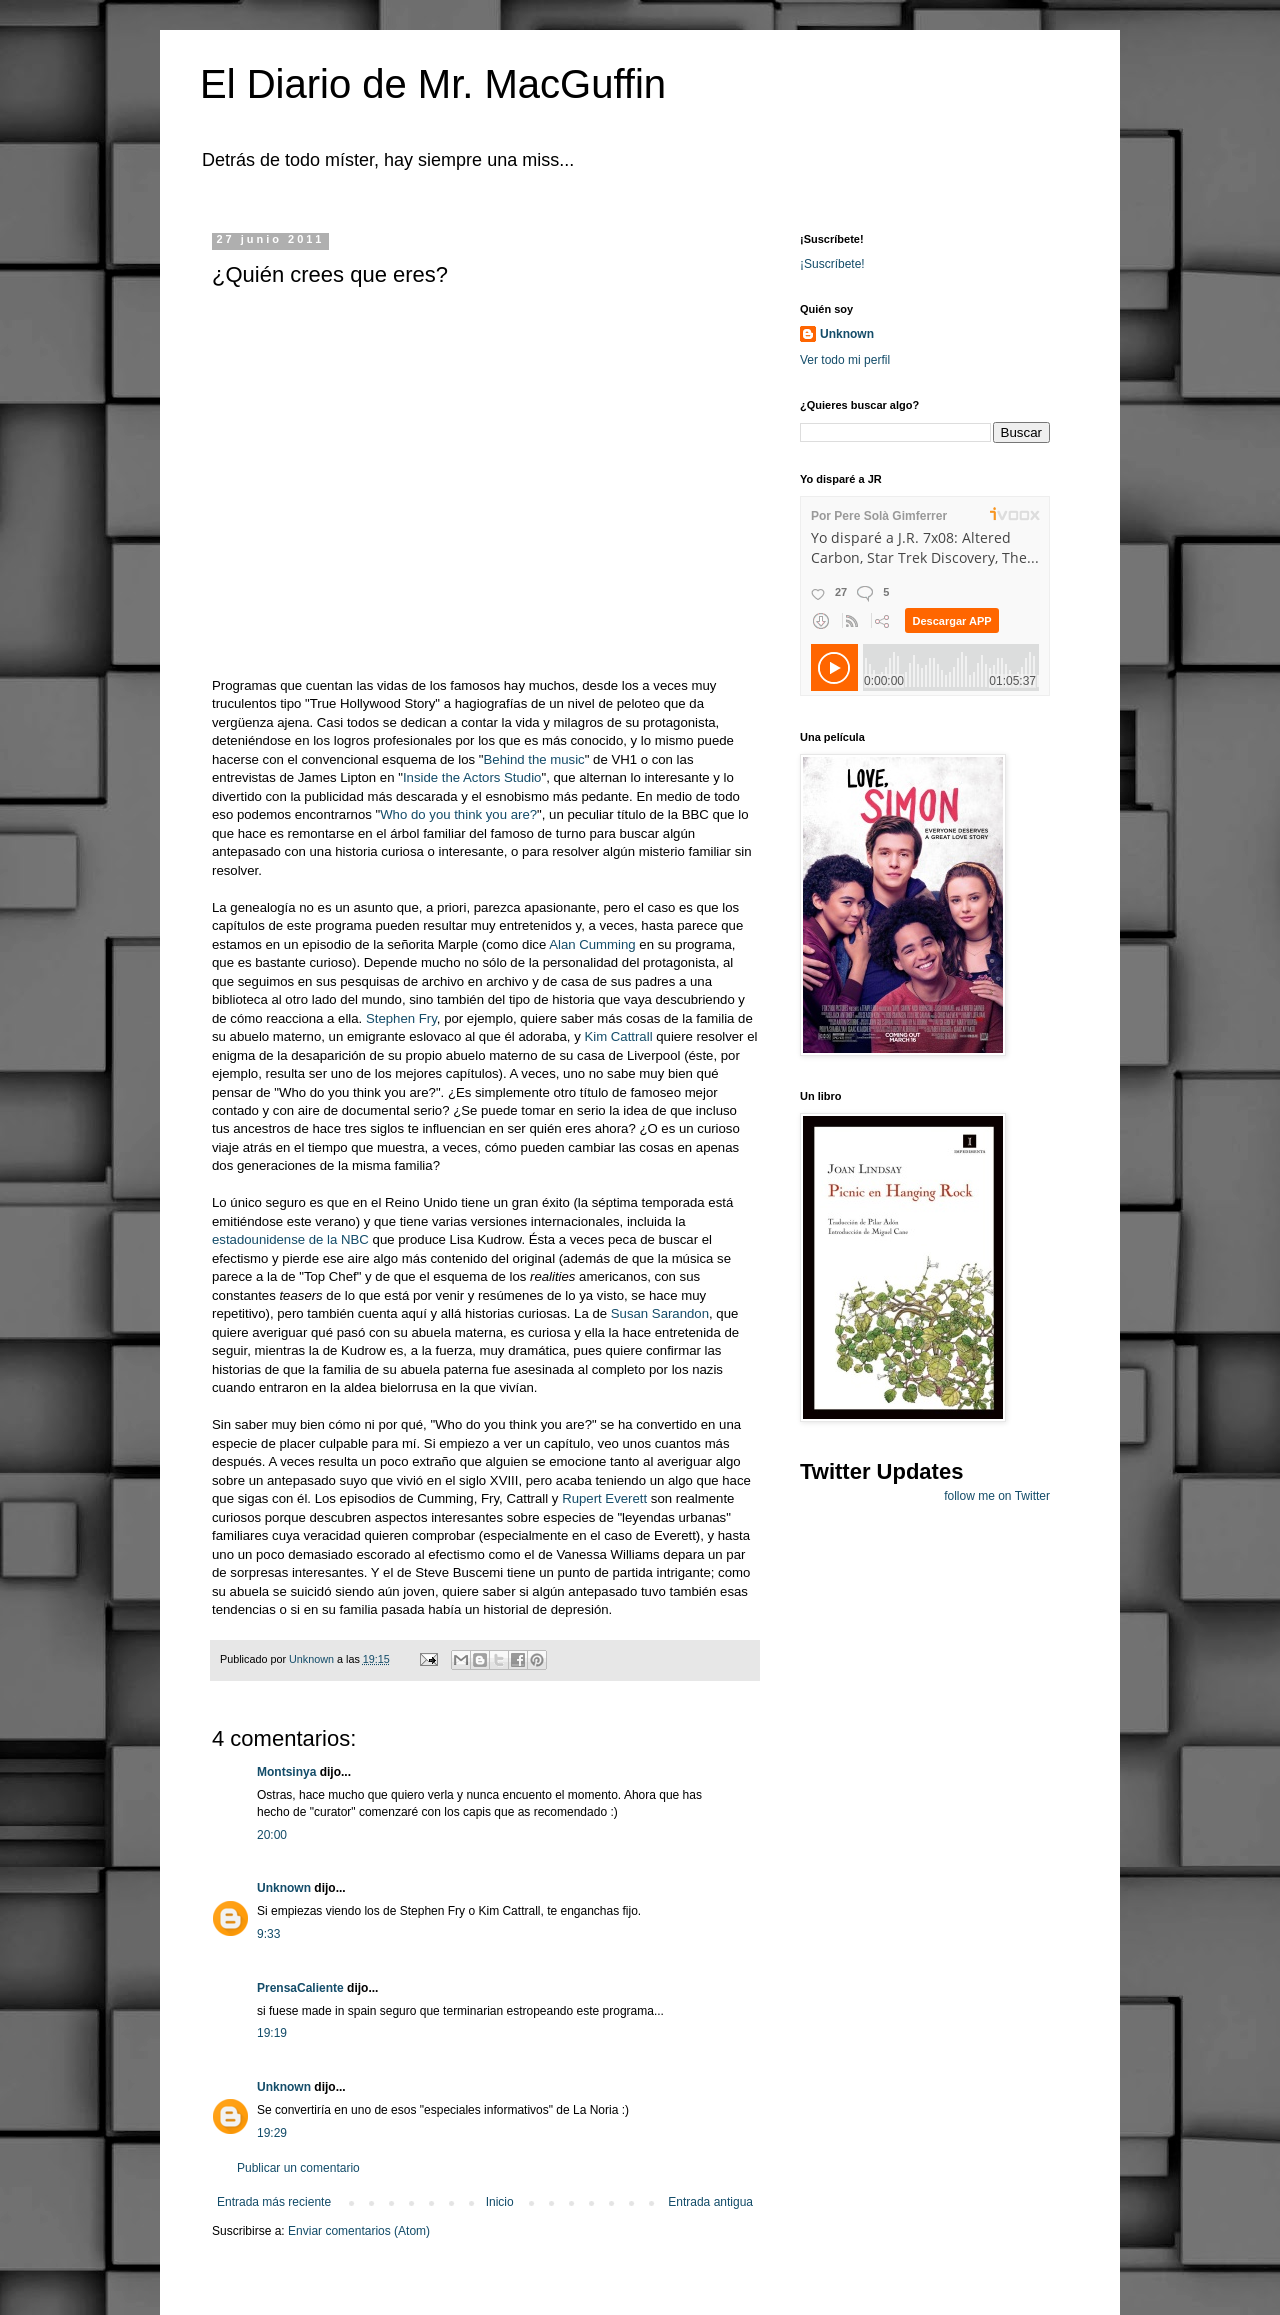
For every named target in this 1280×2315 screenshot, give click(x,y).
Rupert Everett (604, 1498)
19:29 (272, 2133)
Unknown (284, 1888)
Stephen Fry (401, 1018)
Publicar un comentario (298, 2168)
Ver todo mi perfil (845, 360)
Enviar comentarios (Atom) (359, 2231)
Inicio (500, 2202)
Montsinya (286, 1772)
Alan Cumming (592, 944)
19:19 (272, 2033)
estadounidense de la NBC (290, 1239)
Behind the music (534, 759)
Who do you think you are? (458, 814)
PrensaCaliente (300, 1988)
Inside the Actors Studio (472, 777)
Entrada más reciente (274, 2202)
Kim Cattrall (618, 1036)
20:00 (272, 1835)
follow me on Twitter (997, 1496)
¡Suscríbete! (832, 264)
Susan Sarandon (660, 1313)
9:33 (268, 1934)
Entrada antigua (710, 2202)
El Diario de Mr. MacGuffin (433, 84)
